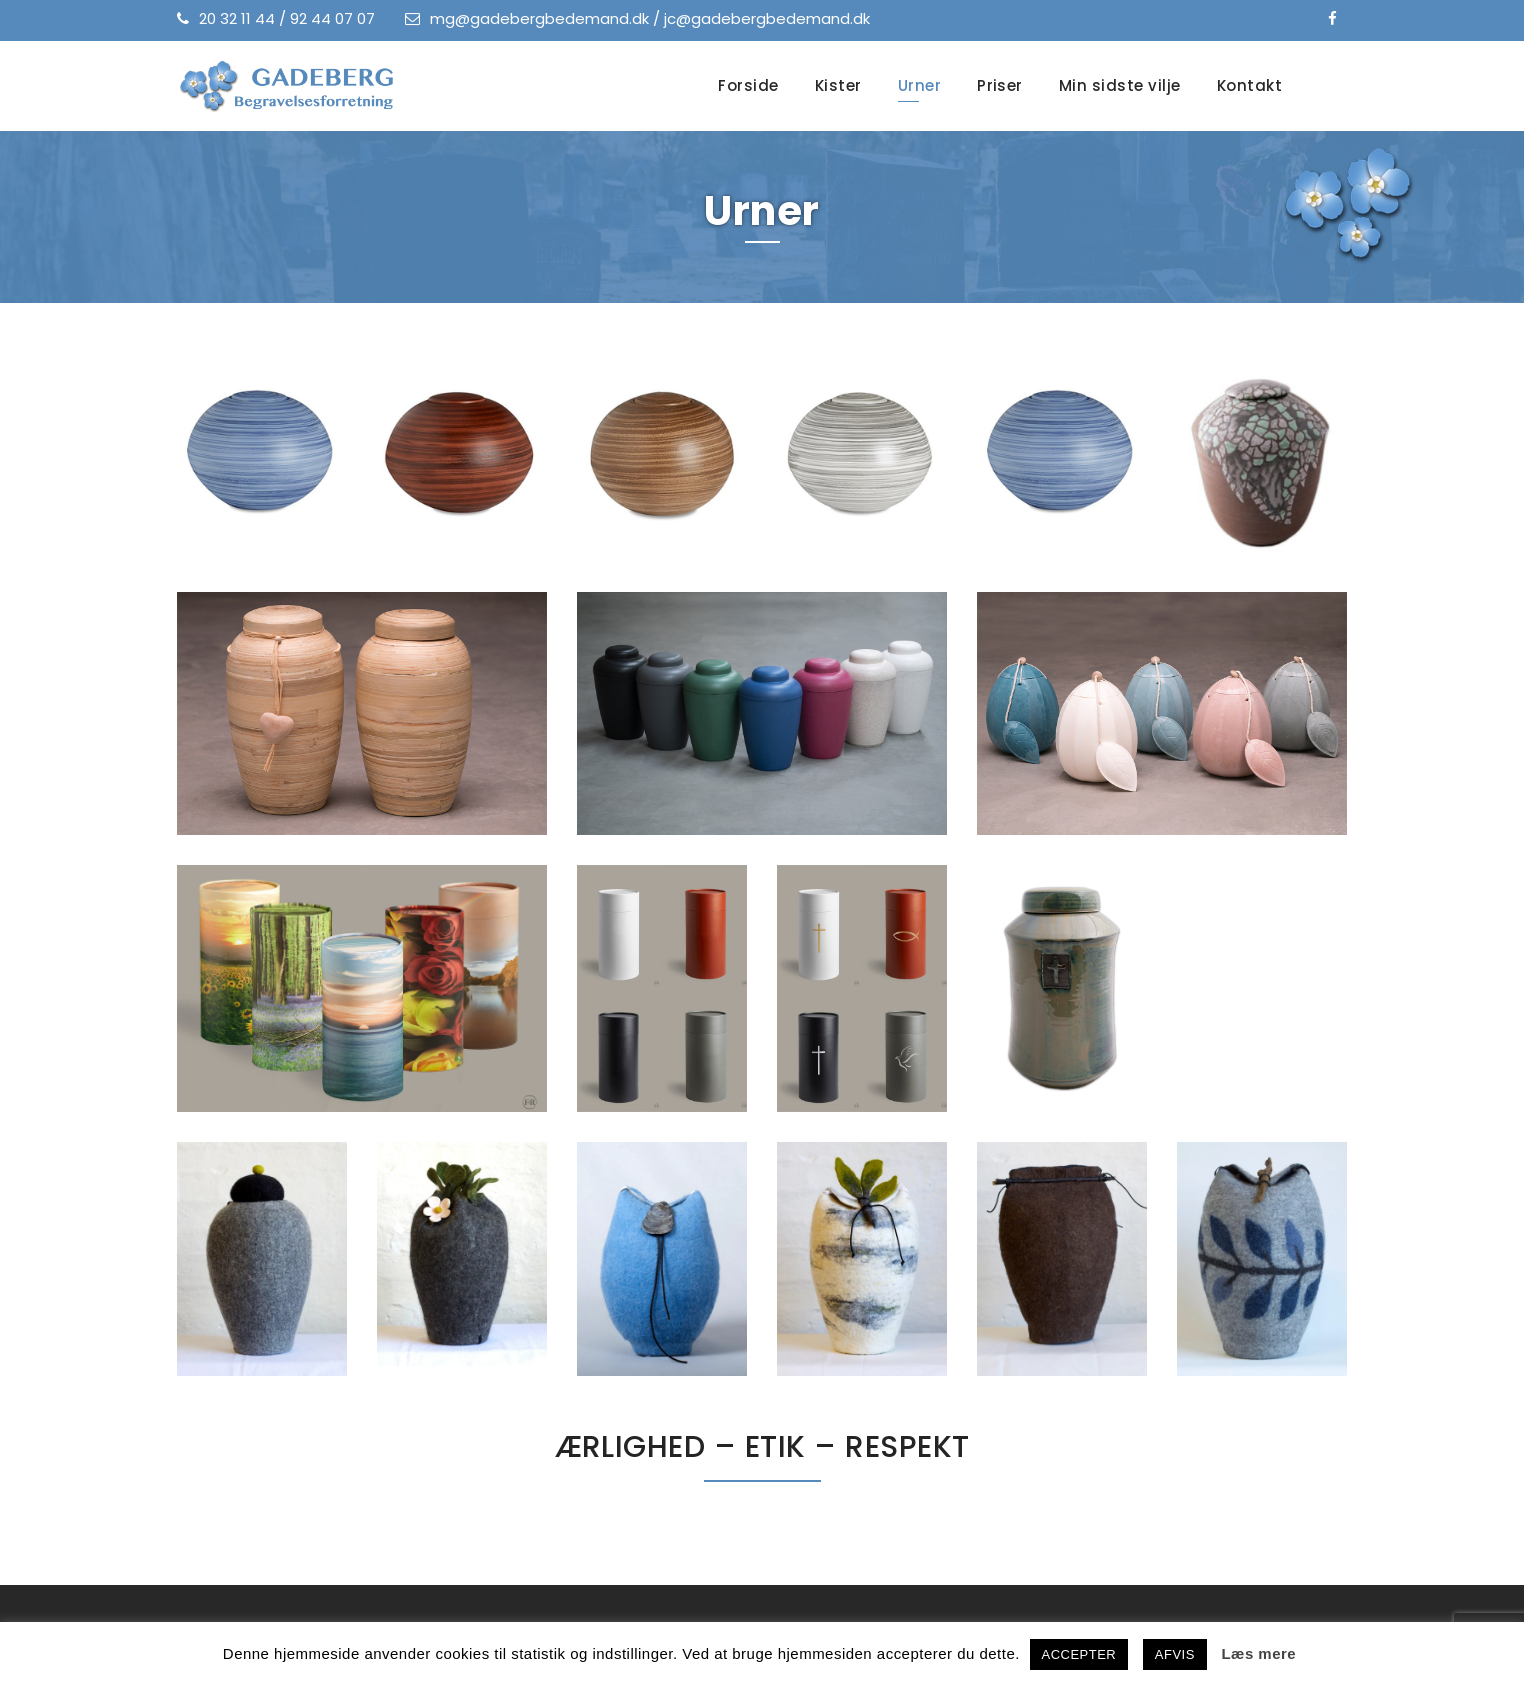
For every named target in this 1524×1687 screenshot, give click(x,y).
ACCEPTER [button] (1079, 1654)
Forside (748, 86)
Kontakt (1249, 86)
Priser (1000, 86)
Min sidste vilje (1120, 86)
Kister (838, 86)
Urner (919, 86)
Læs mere (1258, 1653)
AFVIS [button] (1175, 1654)
